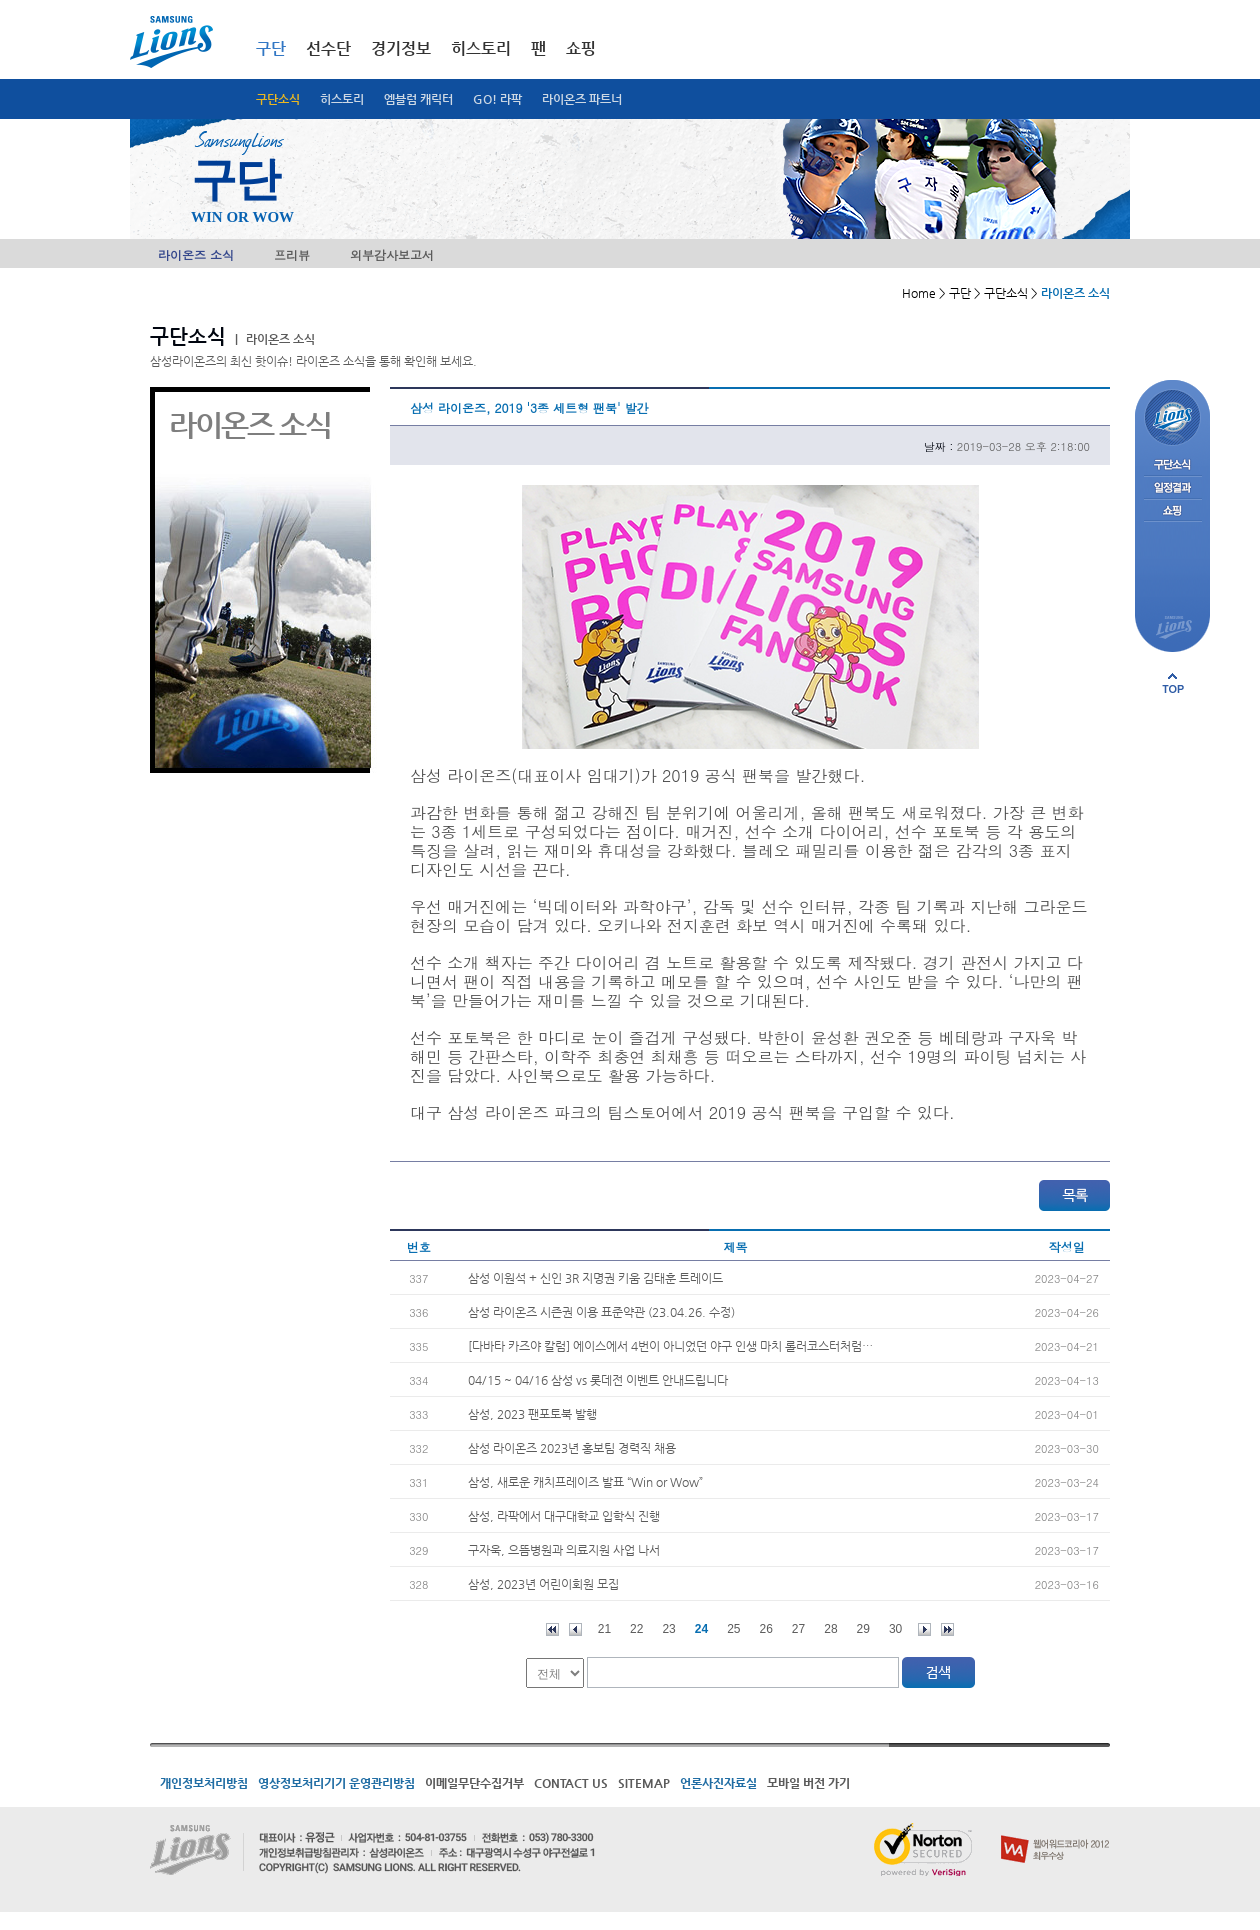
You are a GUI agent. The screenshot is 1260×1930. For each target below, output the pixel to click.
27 (798, 1629)
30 (895, 1629)
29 (863, 1629)
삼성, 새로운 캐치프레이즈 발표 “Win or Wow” (585, 1482)
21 (604, 1629)
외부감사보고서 (392, 254)
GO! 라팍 (497, 99)
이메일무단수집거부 (474, 1783)
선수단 (328, 48)
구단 (271, 48)
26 (766, 1629)
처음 (552, 1629)
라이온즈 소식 (196, 254)
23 (668, 1629)
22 (636, 1629)
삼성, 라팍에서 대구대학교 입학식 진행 (564, 1516)
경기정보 (401, 48)
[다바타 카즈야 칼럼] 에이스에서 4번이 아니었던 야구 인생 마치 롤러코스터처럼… (670, 1346)
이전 (575, 1629)
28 (830, 1629)
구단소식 (278, 99)
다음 (924, 1629)
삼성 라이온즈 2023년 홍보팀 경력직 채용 (572, 1448)
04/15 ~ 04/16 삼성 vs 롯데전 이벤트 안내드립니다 (598, 1380)
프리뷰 (292, 254)
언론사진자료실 (718, 1783)
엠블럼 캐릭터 (418, 99)
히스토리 (342, 99)
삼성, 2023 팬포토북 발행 (532, 1414)
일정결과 (1172, 488)
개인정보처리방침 (204, 1783)
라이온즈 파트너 (582, 99)
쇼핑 (581, 48)
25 (733, 1629)
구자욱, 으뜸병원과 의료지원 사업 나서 (564, 1550)
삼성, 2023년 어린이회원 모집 (543, 1584)
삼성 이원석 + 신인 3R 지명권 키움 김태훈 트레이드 (595, 1278)
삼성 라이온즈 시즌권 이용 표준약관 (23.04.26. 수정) (601, 1312)
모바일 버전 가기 (808, 1783)
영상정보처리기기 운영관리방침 (336, 1783)
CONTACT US (571, 1783)
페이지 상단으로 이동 (1173, 683)
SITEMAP (644, 1783)
